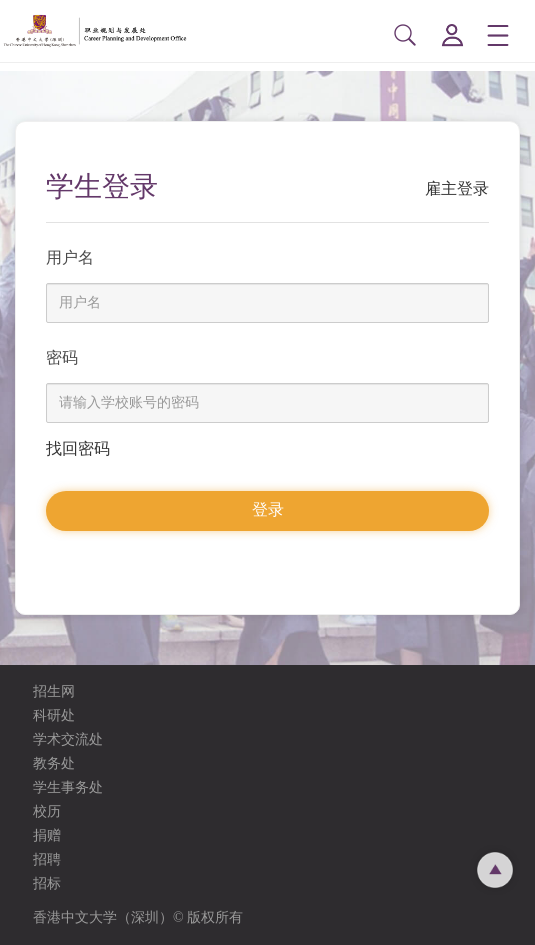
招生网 (54, 691)
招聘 (47, 859)
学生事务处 (68, 787)
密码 (62, 357)
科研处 (54, 715)
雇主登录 (457, 188)
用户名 (70, 257)
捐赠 (47, 835)
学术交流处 (68, 739)
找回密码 (78, 448)
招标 (47, 883)
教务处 (54, 763)
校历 (47, 811)
